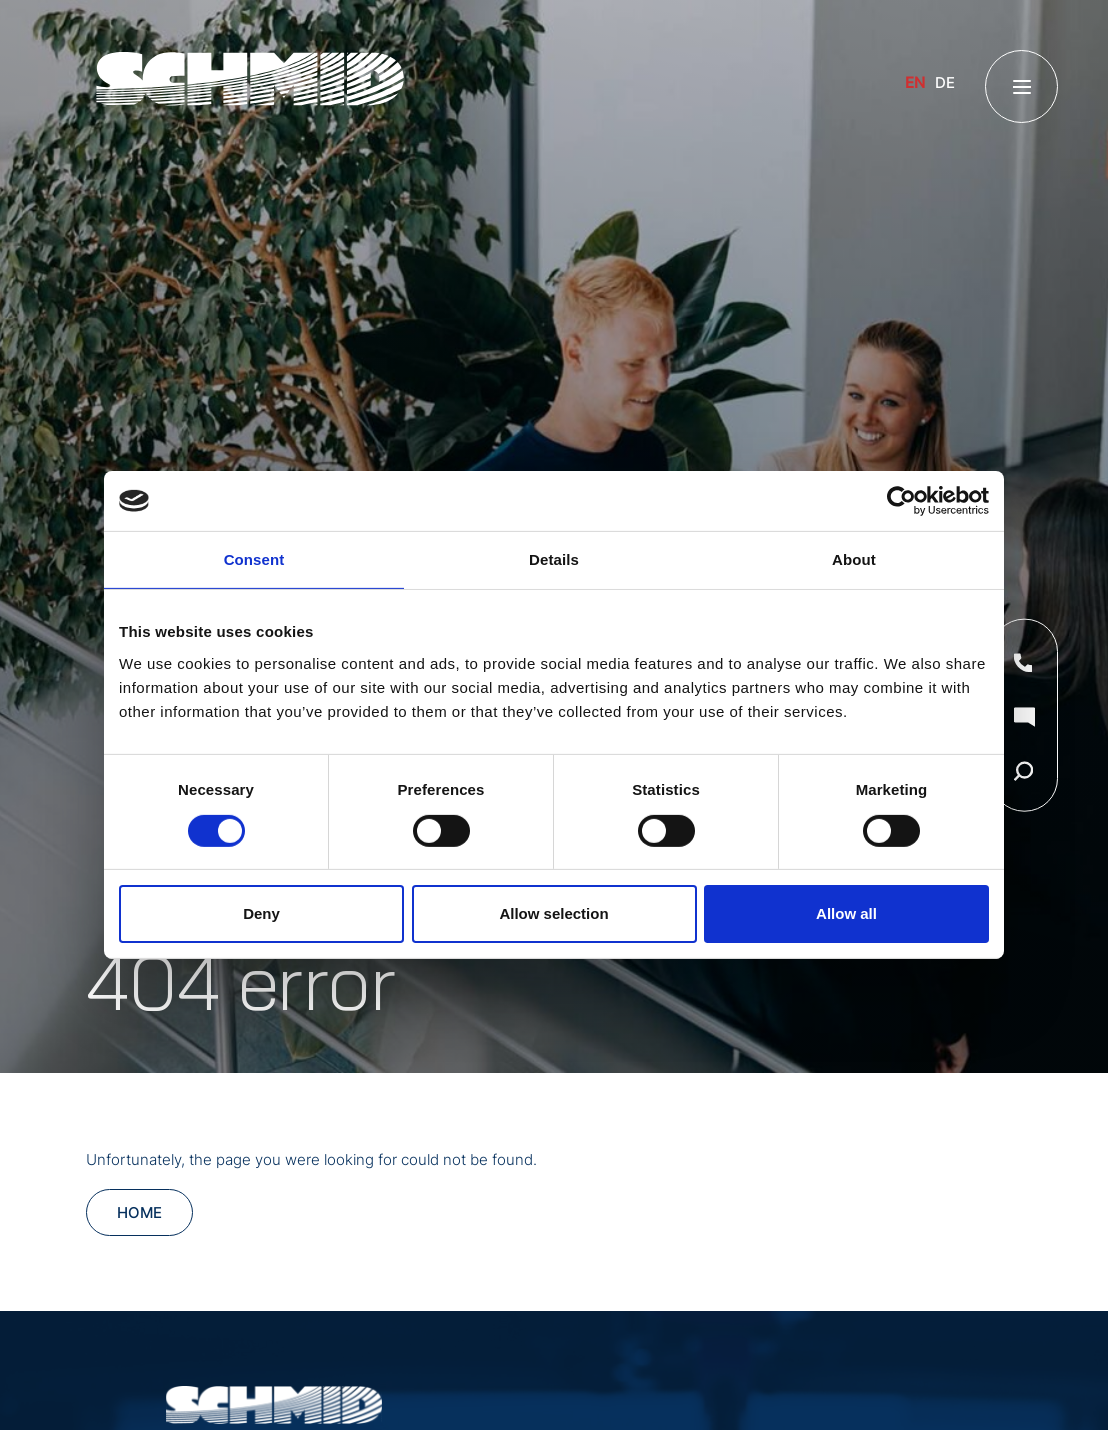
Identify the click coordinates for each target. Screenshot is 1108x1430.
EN (915, 82)
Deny (261, 913)
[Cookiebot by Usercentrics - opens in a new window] (901, 501)
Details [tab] (554, 559)
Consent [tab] (254, 559)
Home (139, 1212)
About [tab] (854, 559)
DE (945, 82)
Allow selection (553, 913)
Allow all (846, 913)
